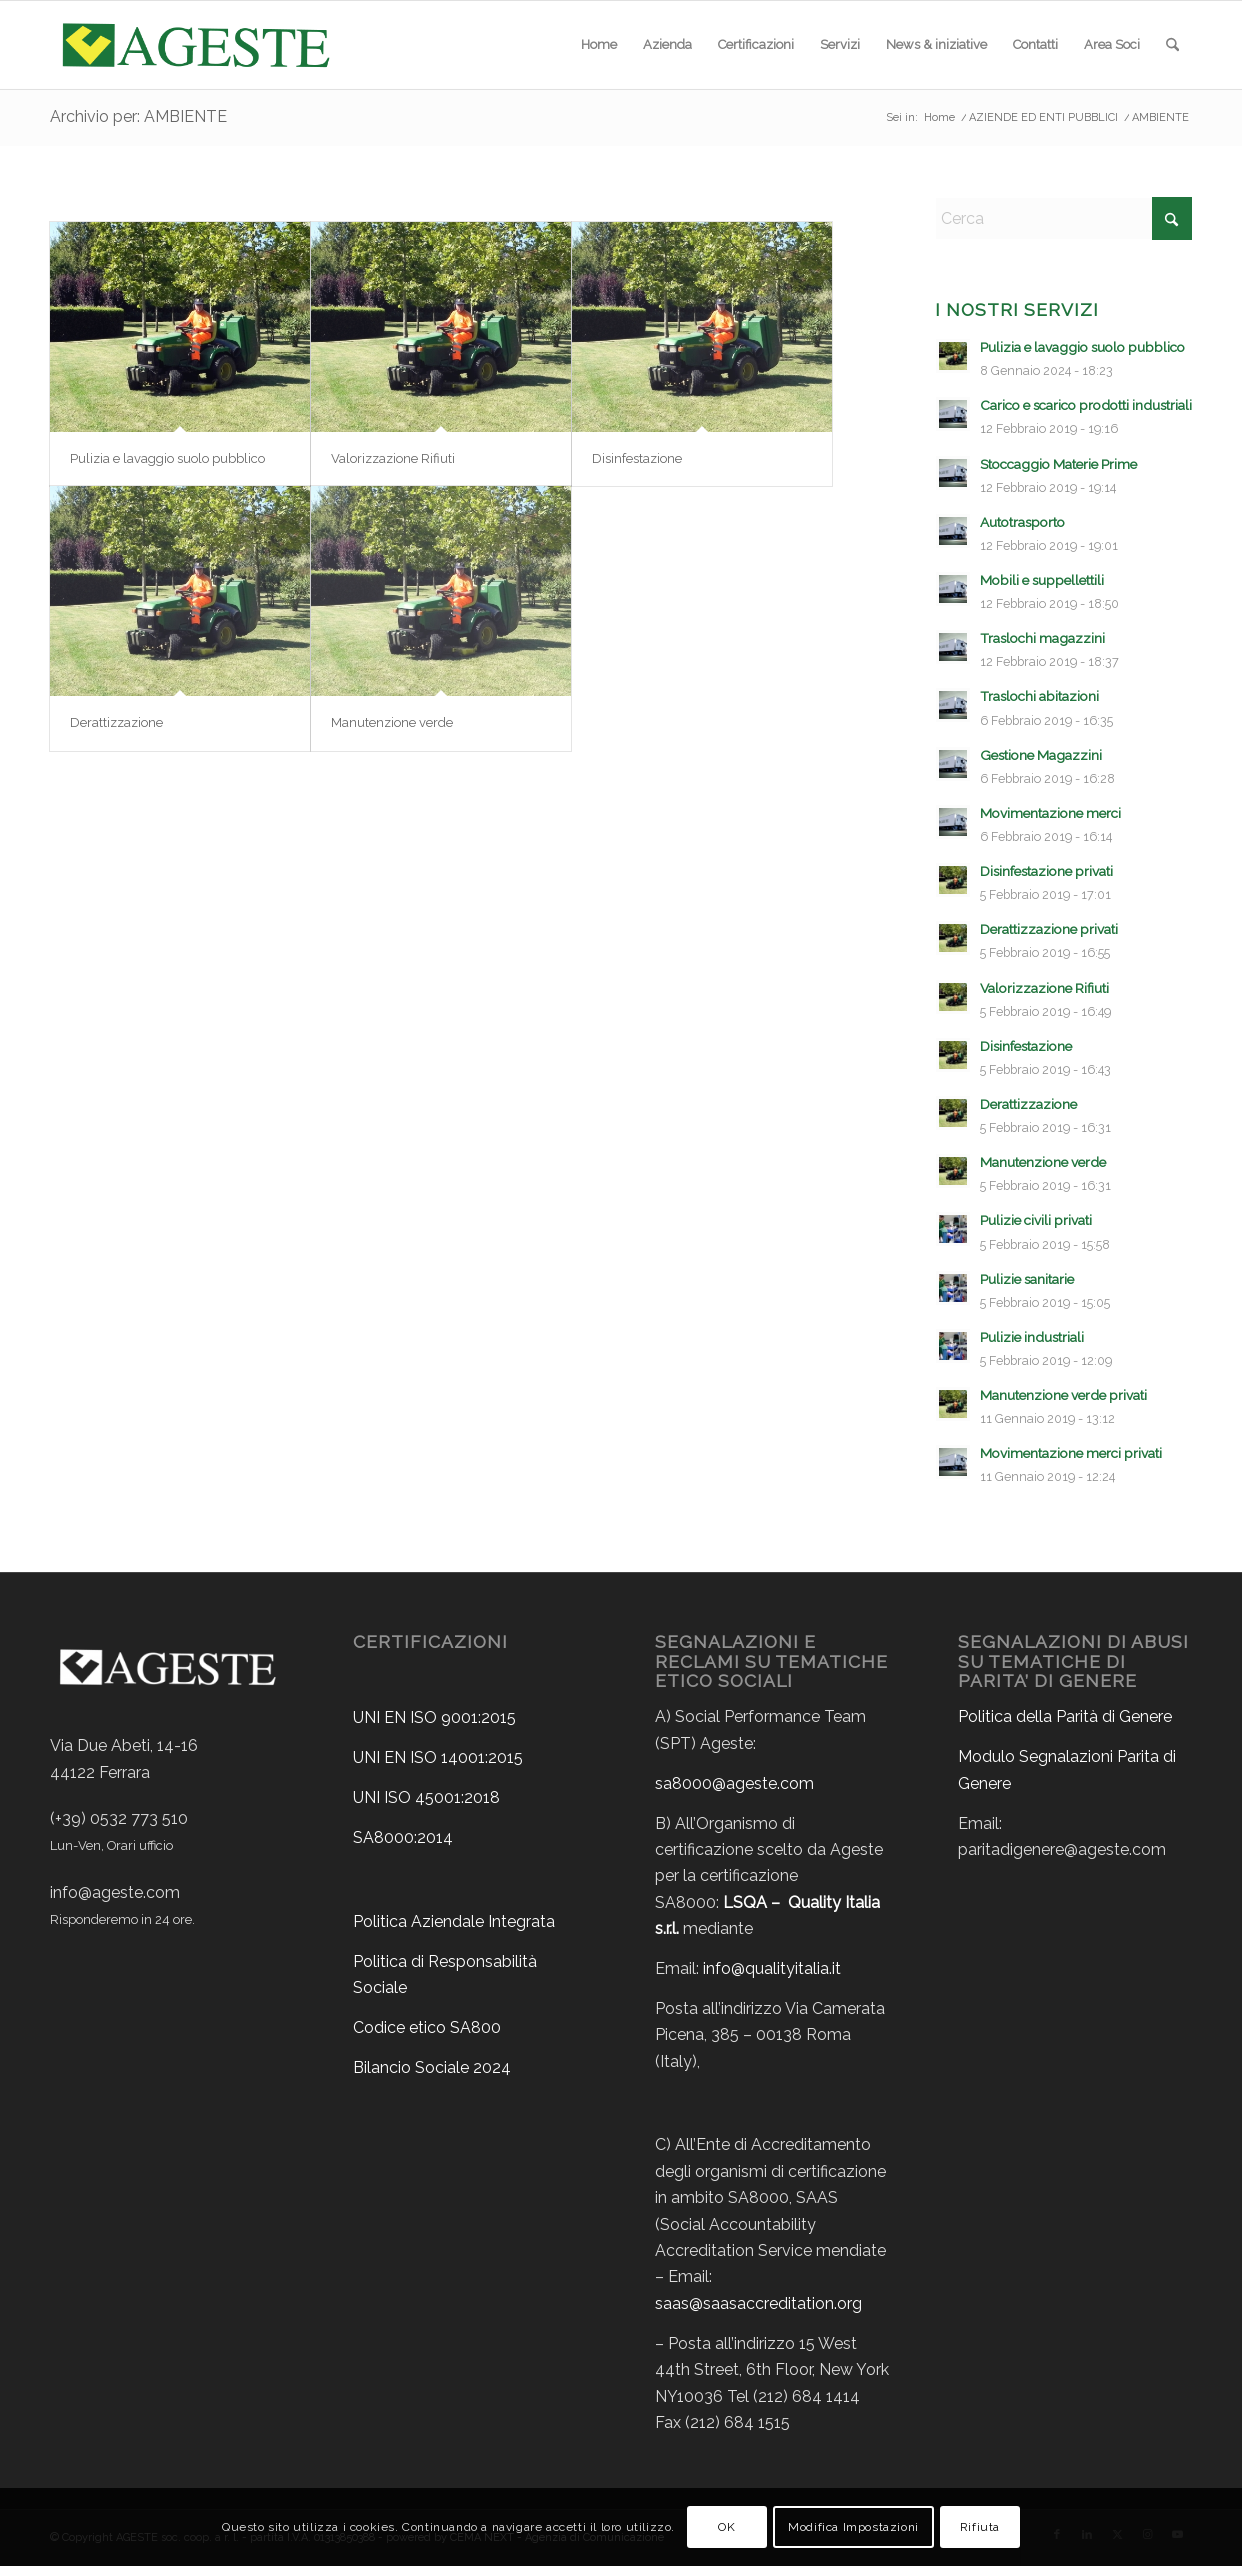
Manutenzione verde (392, 722)
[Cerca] (1172, 45)
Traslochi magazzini (1042, 638)
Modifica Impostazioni (853, 2527)
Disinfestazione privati (1046, 871)
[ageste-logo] (194, 45)
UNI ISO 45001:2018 (426, 1797)
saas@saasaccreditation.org (758, 2303)
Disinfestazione (637, 458)
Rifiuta (980, 2527)
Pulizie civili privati (1036, 1220)
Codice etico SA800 (427, 2027)
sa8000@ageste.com (734, 1783)
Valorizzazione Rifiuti (393, 458)
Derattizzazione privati (1049, 929)
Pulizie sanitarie (1027, 1279)
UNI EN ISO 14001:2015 (438, 1757)
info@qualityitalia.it (772, 1968)
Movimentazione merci (1050, 813)
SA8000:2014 (403, 1837)
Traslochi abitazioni (1039, 696)
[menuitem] (599, 45)
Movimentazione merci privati (1071, 1453)
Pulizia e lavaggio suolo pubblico (167, 458)
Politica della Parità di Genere (1065, 1716)
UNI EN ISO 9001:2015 (434, 1717)
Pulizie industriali (1032, 1337)
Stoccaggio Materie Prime (1058, 464)
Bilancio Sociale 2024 (432, 2067)
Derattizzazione (116, 722)
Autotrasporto (1022, 522)
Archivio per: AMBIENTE (138, 116)
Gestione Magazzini (1041, 755)
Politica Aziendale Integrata (454, 1921)
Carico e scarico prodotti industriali (1086, 405)
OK (726, 2527)
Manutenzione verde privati (1063, 1395)
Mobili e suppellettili (1042, 580)
